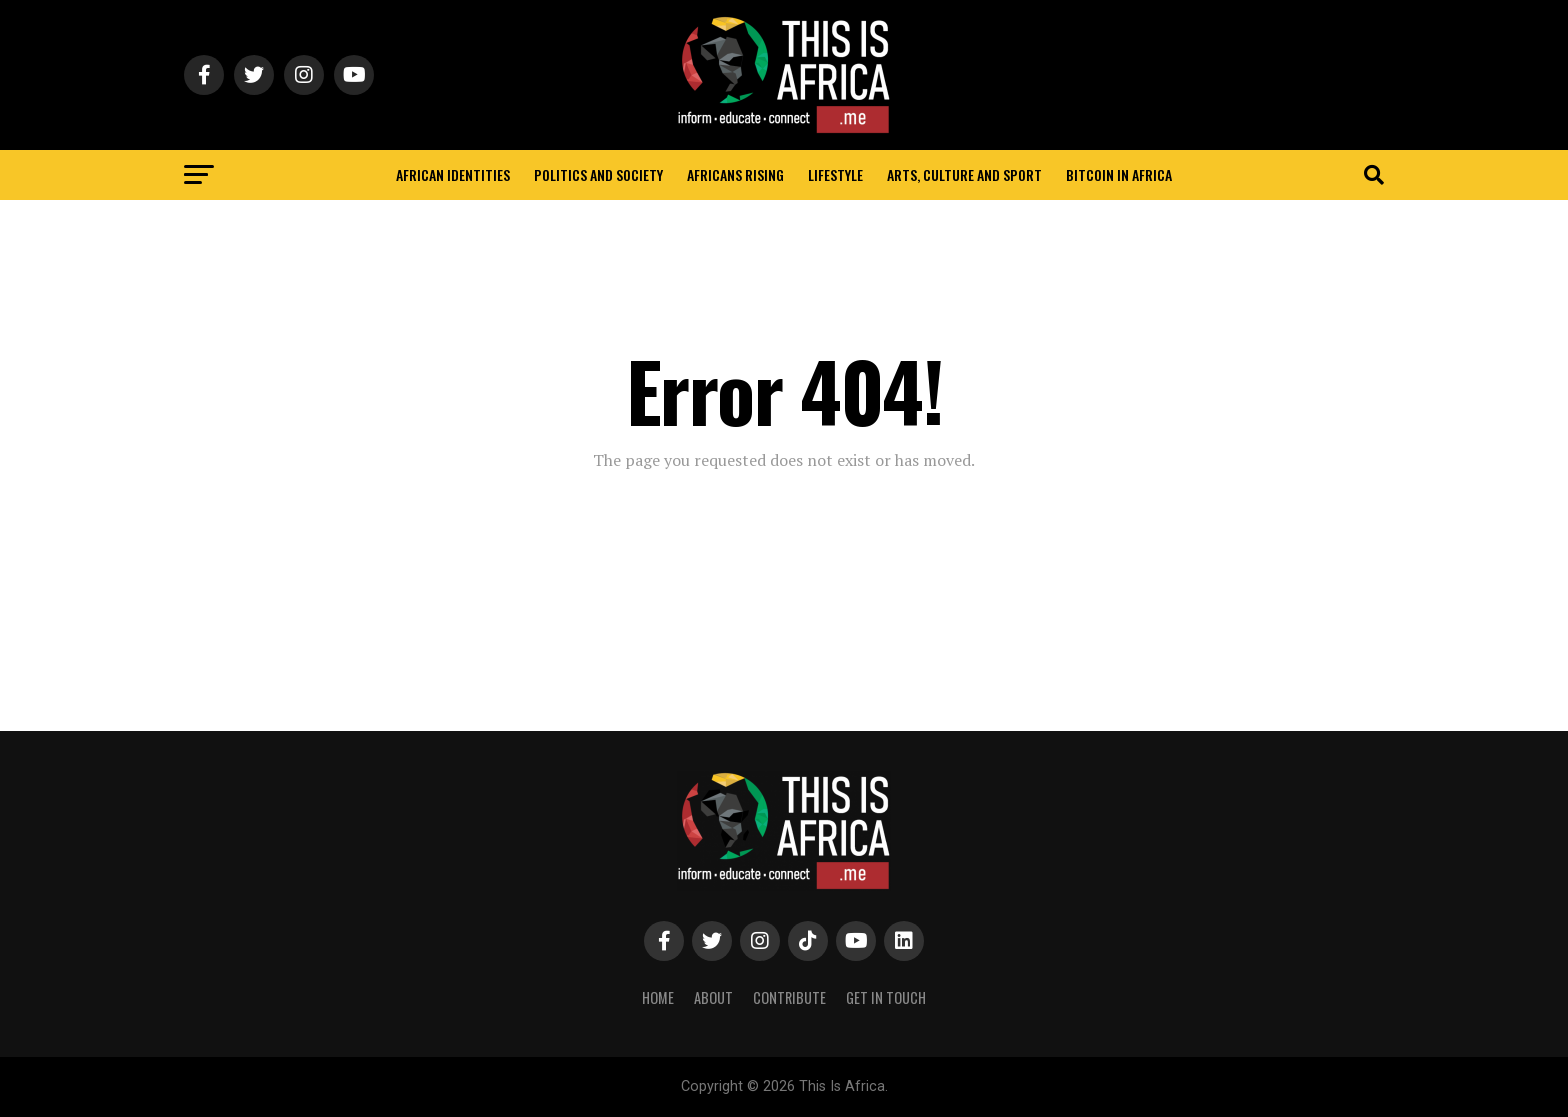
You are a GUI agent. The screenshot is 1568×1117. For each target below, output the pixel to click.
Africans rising (735, 174)
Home (658, 997)
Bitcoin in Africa (1119, 174)
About (713, 997)
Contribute (789, 997)
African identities (453, 174)
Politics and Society (598, 174)
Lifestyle (835, 174)
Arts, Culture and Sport (964, 174)
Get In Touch (886, 997)
